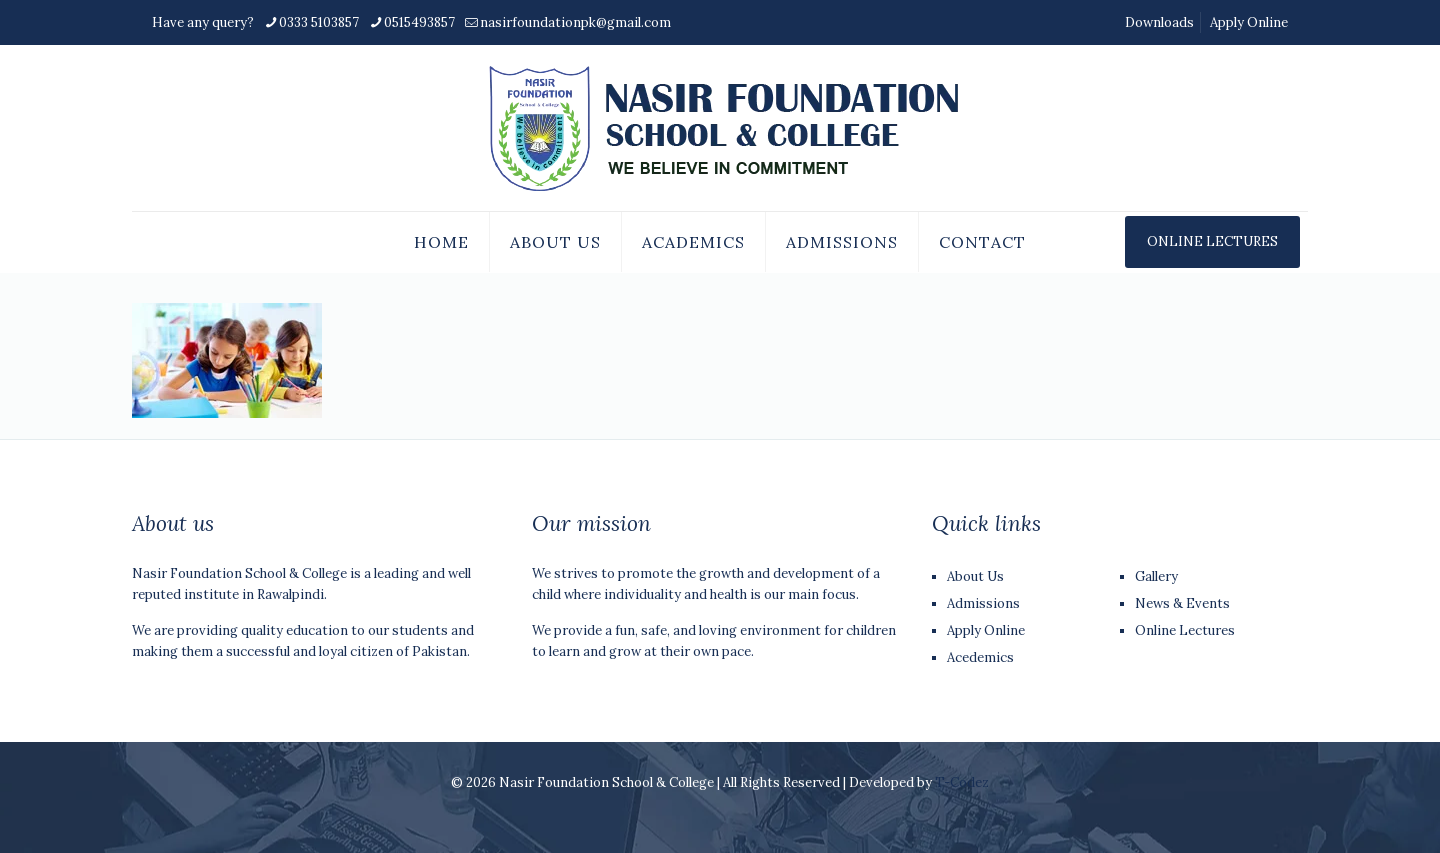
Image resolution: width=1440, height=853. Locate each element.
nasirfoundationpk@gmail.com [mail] (575, 22)
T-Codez (962, 782)
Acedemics (980, 657)
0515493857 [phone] (419, 22)
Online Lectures (1185, 630)
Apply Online (1249, 22)
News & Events (1182, 603)
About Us (975, 576)
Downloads (1159, 22)
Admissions (983, 603)
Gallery (1156, 576)
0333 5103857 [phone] (319, 22)
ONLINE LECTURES (1212, 241)
